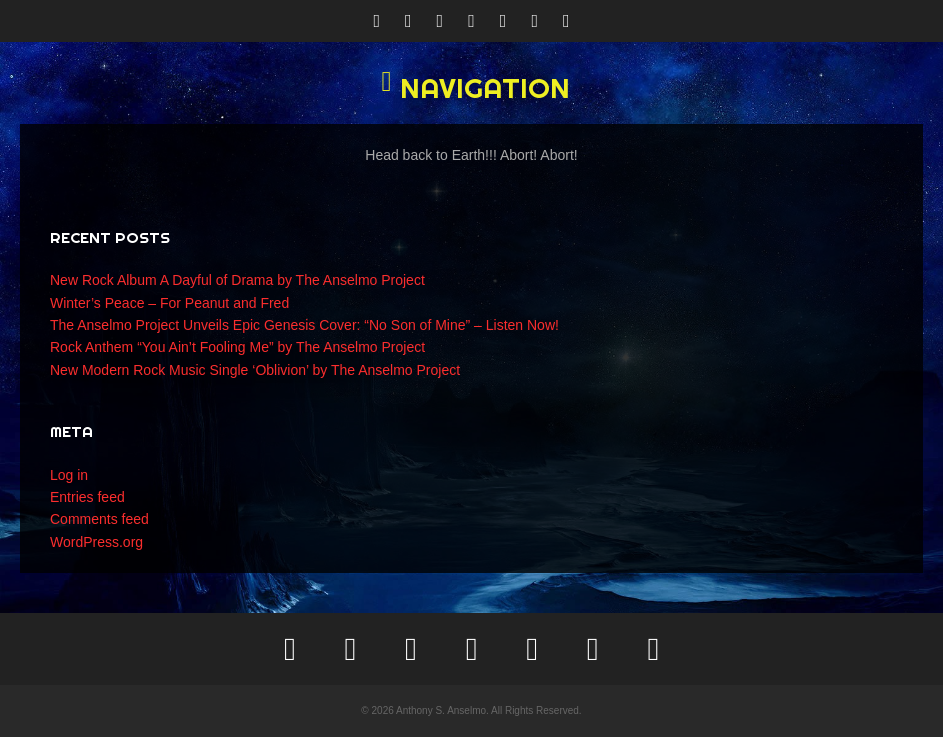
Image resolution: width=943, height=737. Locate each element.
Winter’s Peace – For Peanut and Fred (169, 303)
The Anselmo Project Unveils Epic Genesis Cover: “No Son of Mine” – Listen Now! (304, 325)
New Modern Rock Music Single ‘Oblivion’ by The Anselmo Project (255, 370)
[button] (471, 88)
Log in (69, 475)
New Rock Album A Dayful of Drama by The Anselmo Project (237, 280)
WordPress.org (96, 542)
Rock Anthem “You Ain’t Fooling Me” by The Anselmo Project (237, 347)
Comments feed (99, 519)
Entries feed (87, 497)
